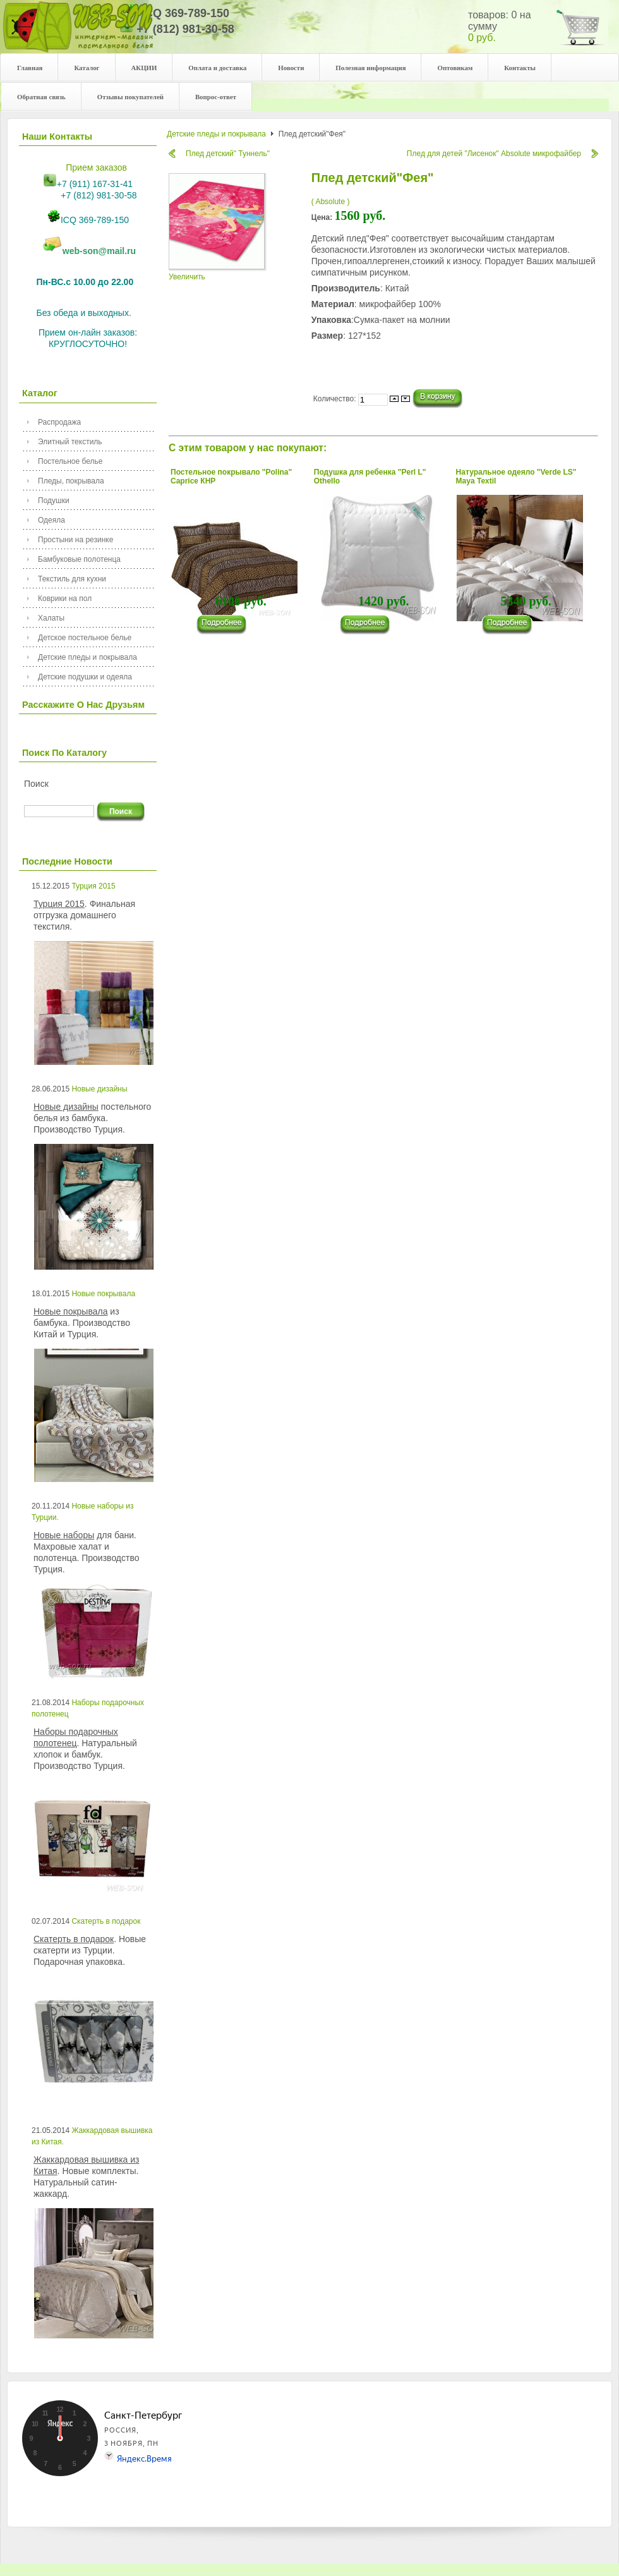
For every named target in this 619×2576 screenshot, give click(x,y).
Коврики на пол (65, 598)
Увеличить (218, 272)
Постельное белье (70, 461)
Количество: (335, 398)
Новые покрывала (103, 1293)
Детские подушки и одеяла (85, 676)
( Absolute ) (330, 201)
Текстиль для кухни (72, 578)
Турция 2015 (93, 886)
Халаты (51, 618)
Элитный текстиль (70, 441)
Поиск (36, 784)
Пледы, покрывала (71, 481)
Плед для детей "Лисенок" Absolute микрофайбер (494, 153)
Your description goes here (78, 32)
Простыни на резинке (75, 539)
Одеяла (51, 520)
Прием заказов (96, 167)
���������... (227, 625)
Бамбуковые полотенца (79, 559)
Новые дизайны (99, 1088)
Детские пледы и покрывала (87, 657)
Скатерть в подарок (105, 1921)
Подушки (53, 500)
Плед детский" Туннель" (228, 153)
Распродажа (59, 422)
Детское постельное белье (84, 637)
